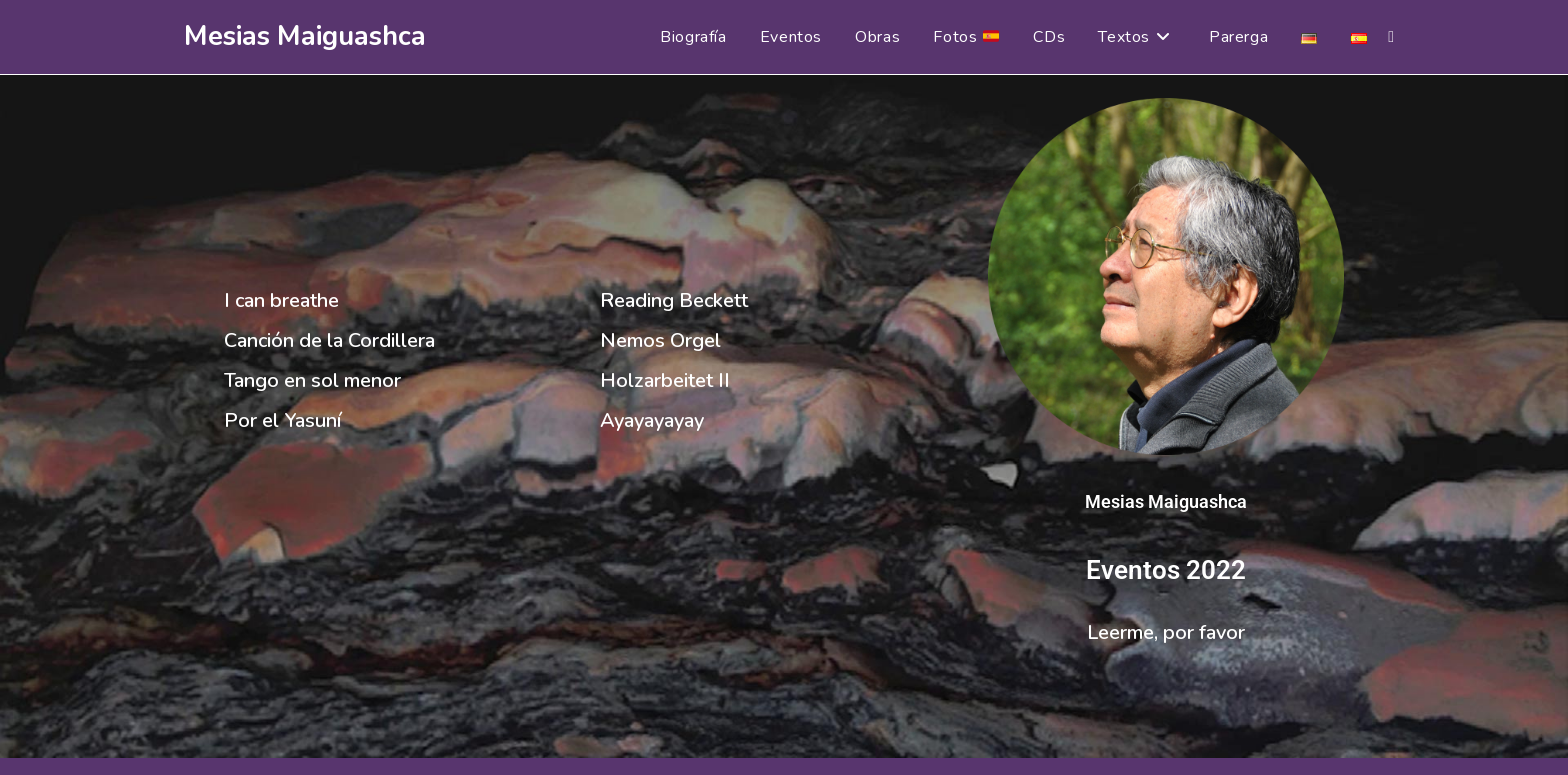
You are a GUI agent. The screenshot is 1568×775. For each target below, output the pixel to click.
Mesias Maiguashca (305, 36)
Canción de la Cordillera (329, 340)
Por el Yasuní (282, 420)
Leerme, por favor (1166, 632)
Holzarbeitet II (665, 380)
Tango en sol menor (312, 380)
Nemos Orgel (660, 340)
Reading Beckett (674, 300)
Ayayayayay (652, 420)
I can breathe (281, 300)
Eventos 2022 (1166, 570)
